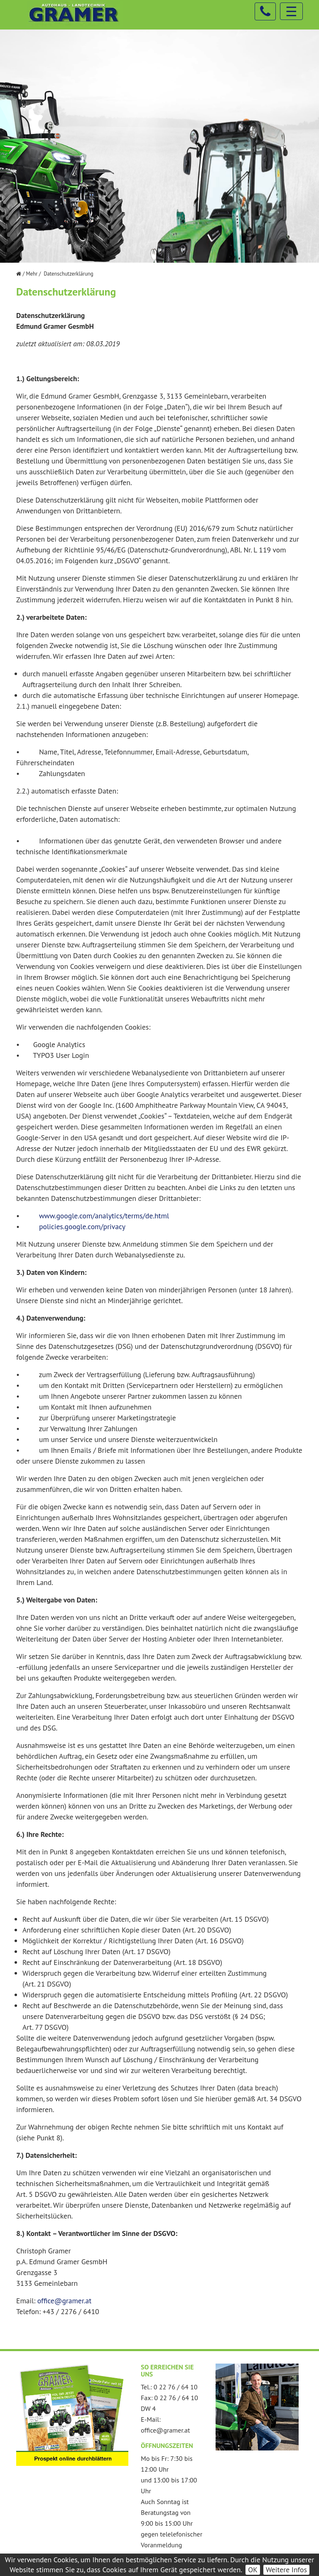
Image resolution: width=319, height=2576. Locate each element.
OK (253, 2569)
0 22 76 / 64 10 (176, 2387)
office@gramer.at (64, 2300)
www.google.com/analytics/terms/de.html (104, 1215)
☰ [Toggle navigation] (291, 11)
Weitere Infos (286, 2569)
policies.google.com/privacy (82, 1226)
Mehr (31, 273)
